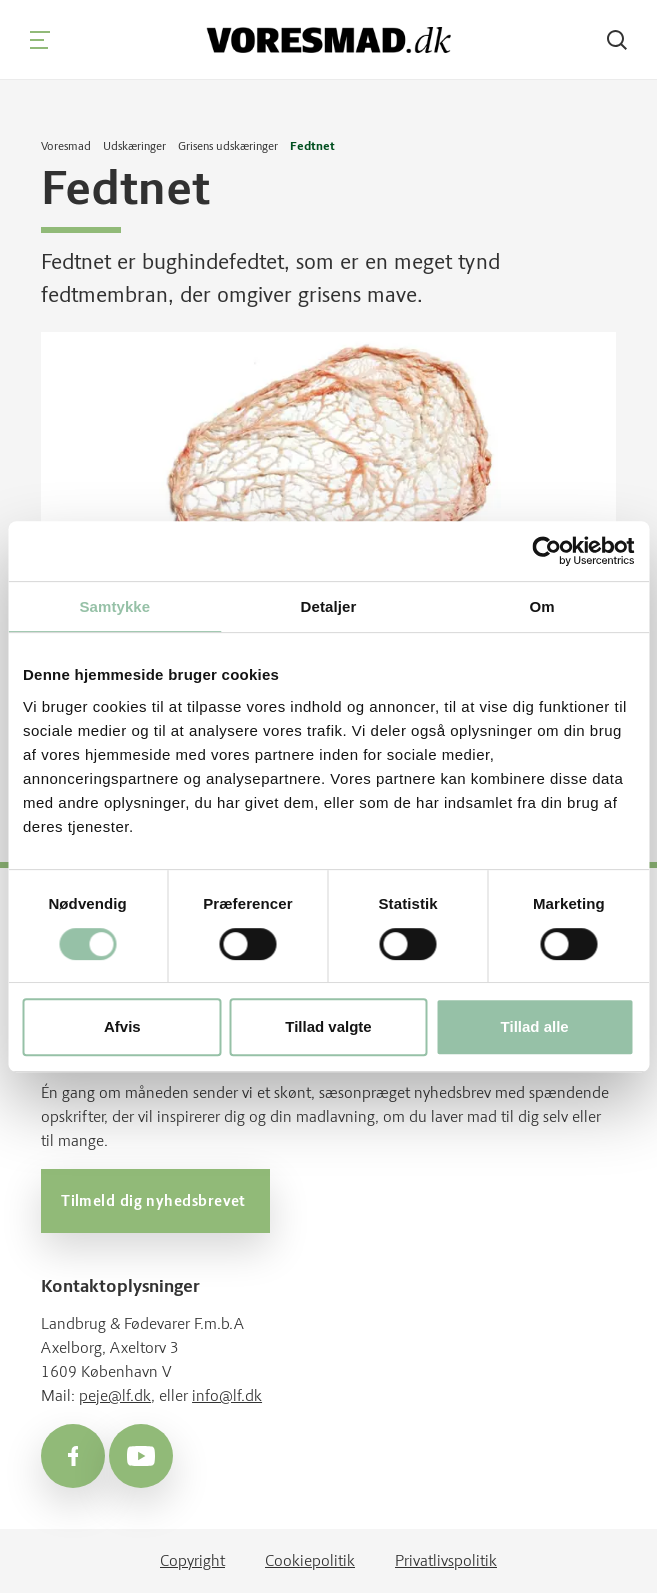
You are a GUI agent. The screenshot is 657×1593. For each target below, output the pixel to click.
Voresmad (66, 146)
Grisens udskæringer (228, 146)
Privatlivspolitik (446, 1560)
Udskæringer (134, 146)
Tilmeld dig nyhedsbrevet (155, 1201)
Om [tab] (542, 606)
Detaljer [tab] (329, 606)
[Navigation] (40, 40)
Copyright (192, 1560)
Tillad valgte (328, 1026)
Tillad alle (535, 1026)
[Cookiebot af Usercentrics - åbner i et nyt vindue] (546, 551)
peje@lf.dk (115, 1395)
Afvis (122, 1026)
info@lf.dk (227, 1395)
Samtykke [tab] (114, 606)
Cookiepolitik (310, 1560)
